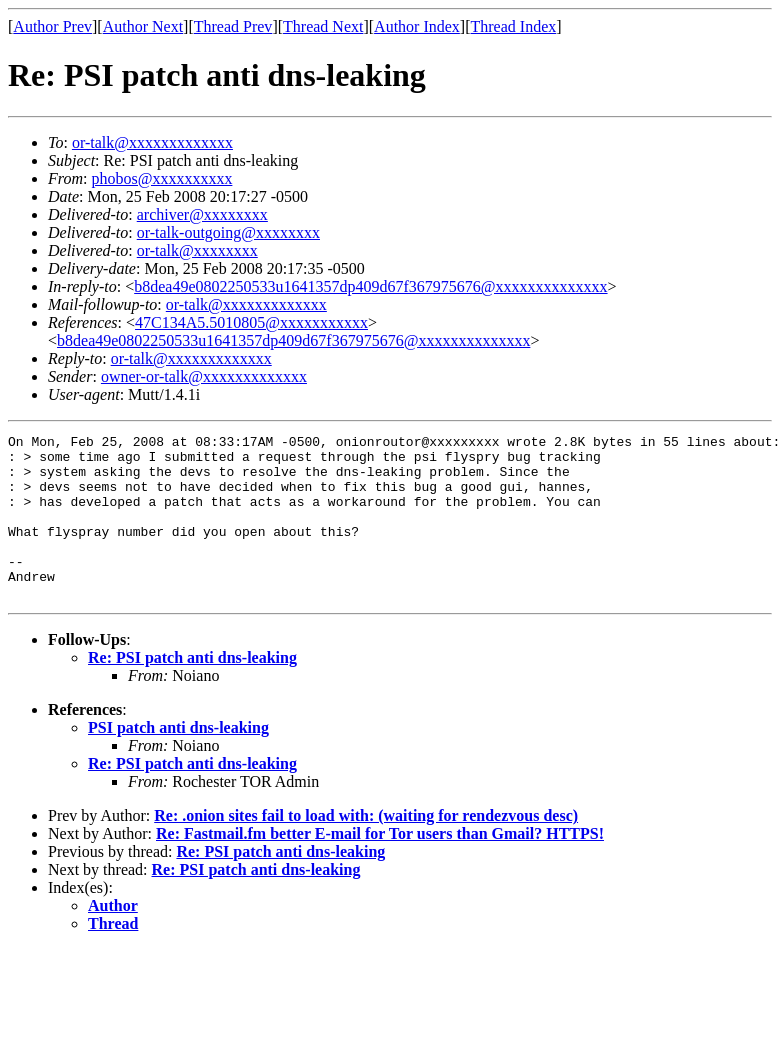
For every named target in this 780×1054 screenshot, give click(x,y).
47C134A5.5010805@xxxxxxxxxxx (251, 322)
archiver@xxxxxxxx (202, 214)
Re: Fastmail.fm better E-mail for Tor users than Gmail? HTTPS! (380, 866)
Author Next (143, 26)
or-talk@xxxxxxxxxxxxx (152, 142)
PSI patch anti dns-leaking (178, 760)
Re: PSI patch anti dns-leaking (192, 690)
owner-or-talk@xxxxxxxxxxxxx (204, 376)
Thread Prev (233, 26)
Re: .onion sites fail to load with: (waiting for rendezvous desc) (366, 848)
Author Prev (52, 26)
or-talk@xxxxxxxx (197, 250)
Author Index (417, 26)
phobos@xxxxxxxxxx (161, 178)
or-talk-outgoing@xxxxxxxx (228, 232)
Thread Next (323, 26)
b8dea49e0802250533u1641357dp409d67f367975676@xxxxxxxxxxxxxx (370, 286)
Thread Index (514, 26)
